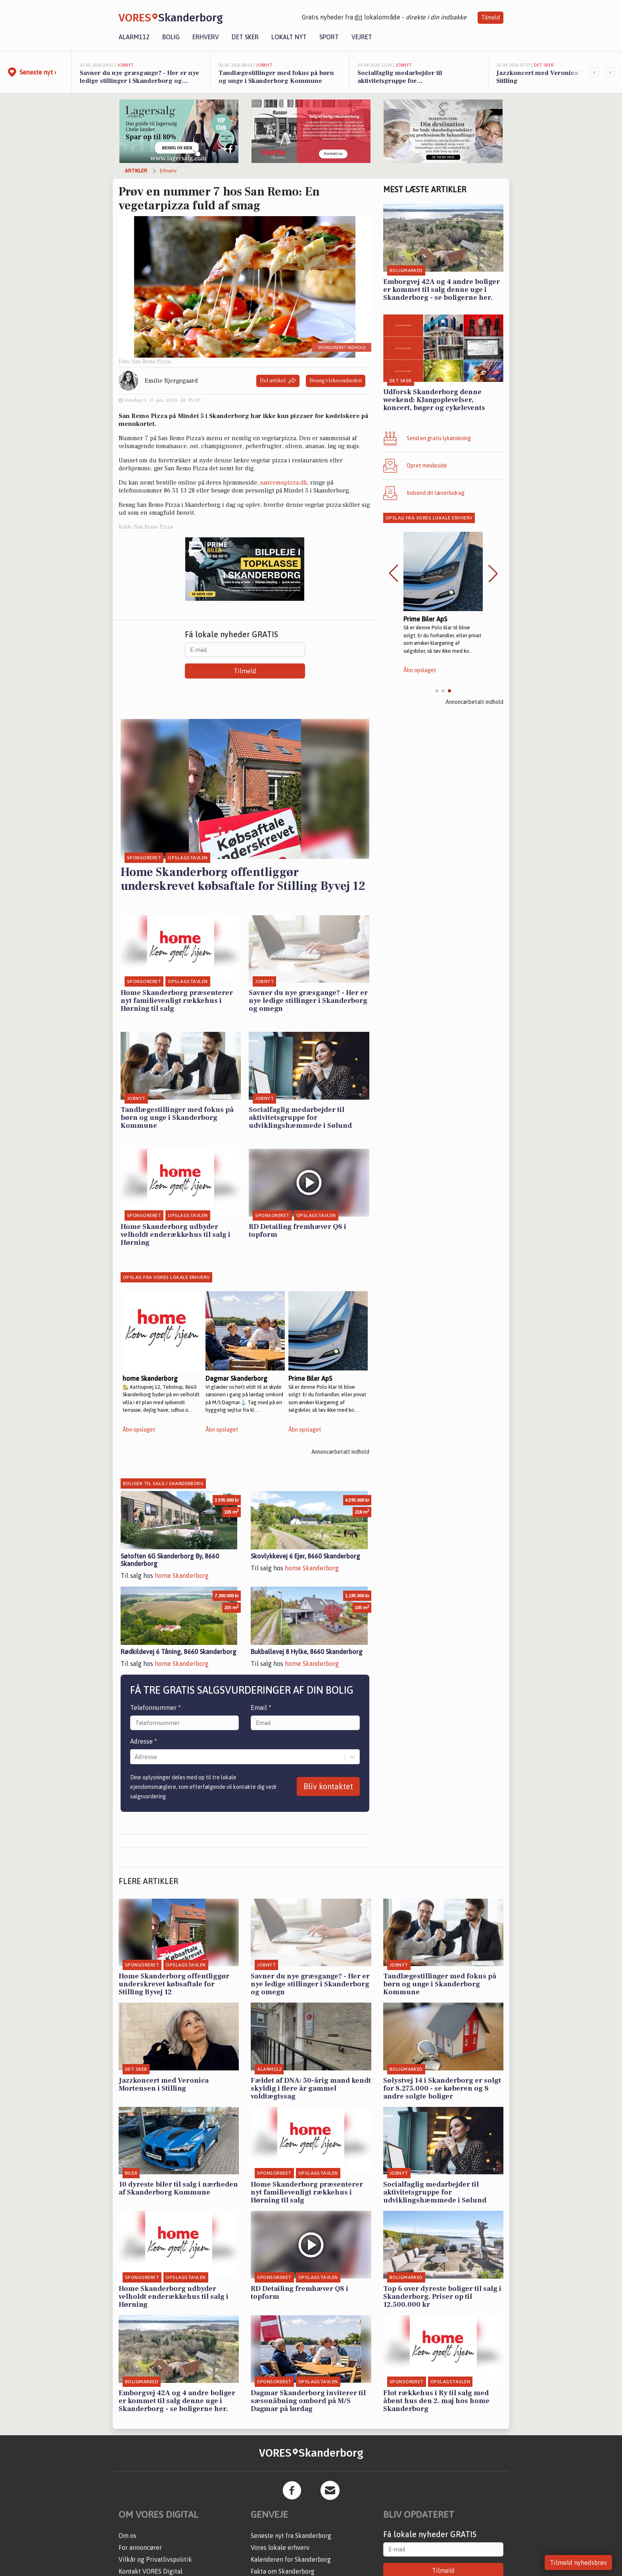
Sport (329, 36)
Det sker (245, 36)
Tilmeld (490, 17)
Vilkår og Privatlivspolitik (155, 2559)
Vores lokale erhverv (280, 2547)
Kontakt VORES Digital (150, 2571)
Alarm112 (134, 36)
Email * (261, 1707)
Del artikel (278, 381)
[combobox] (135, 1756)
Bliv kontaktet (328, 1786)
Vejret (361, 36)
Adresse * (143, 1741)
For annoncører (140, 2547)
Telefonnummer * (155, 1707)
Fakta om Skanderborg (283, 2571)
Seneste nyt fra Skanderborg (291, 2535)
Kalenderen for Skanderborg (291, 2559)
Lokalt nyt (289, 36)
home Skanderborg (182, 1575)
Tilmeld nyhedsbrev (578, 2562)
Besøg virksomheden (335, 380)
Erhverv (205, 36)
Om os (127, 2535)
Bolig (171, 36)
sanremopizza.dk (283, 483)
